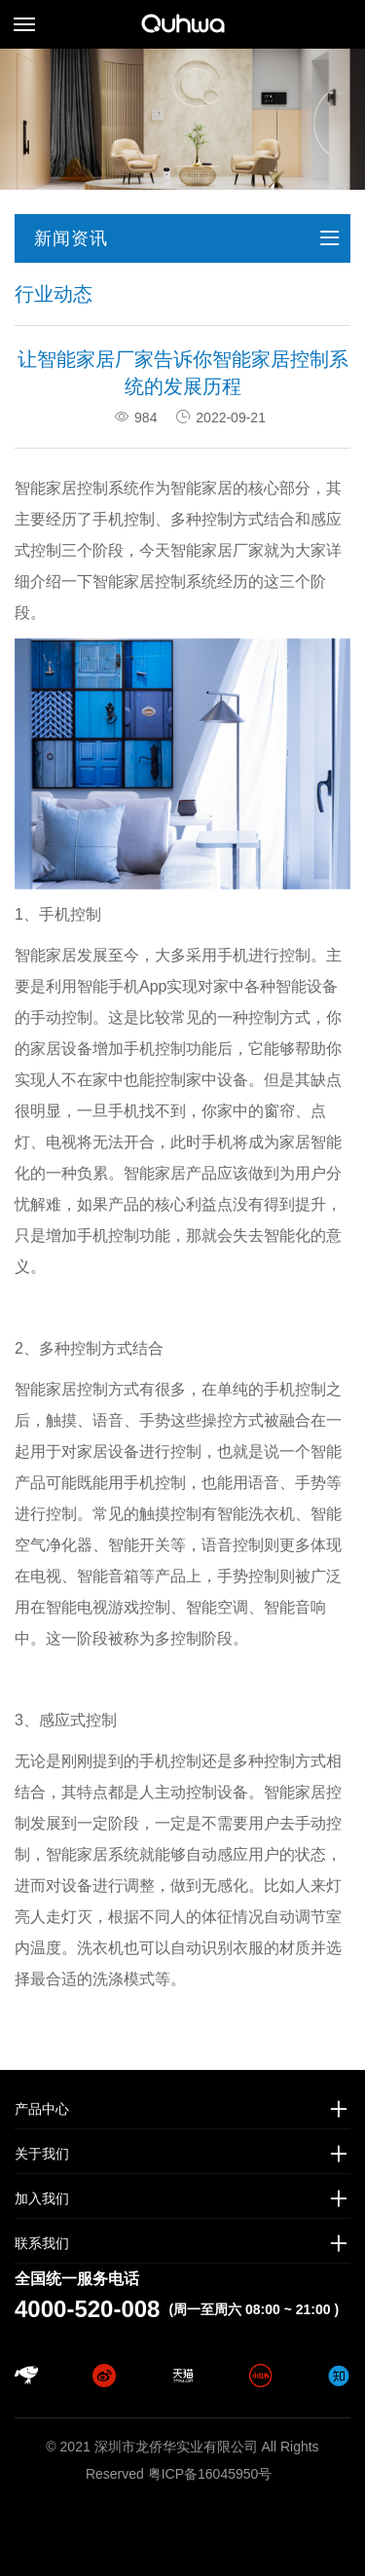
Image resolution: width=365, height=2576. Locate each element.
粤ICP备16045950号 (210, 2474)
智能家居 (46, 955)
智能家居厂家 (217, 550)
